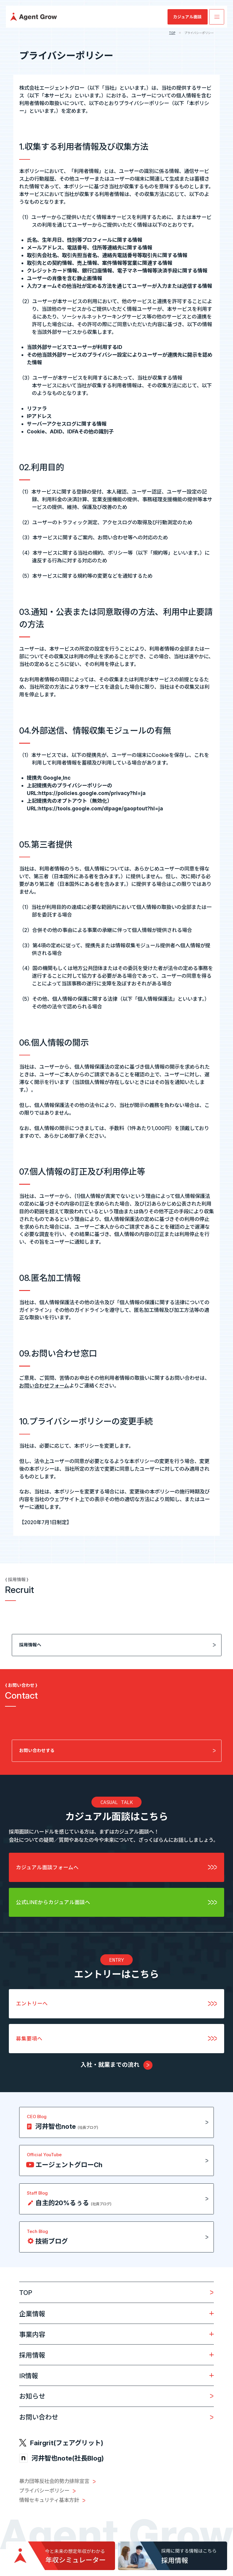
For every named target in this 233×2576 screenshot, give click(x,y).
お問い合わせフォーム (44, 1385)
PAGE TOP (201, 2557)
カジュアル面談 (187, 16)
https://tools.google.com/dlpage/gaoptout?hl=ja (100, 808)
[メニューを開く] (216, 17)
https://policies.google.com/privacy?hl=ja (92, 793)
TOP (172, 33)
